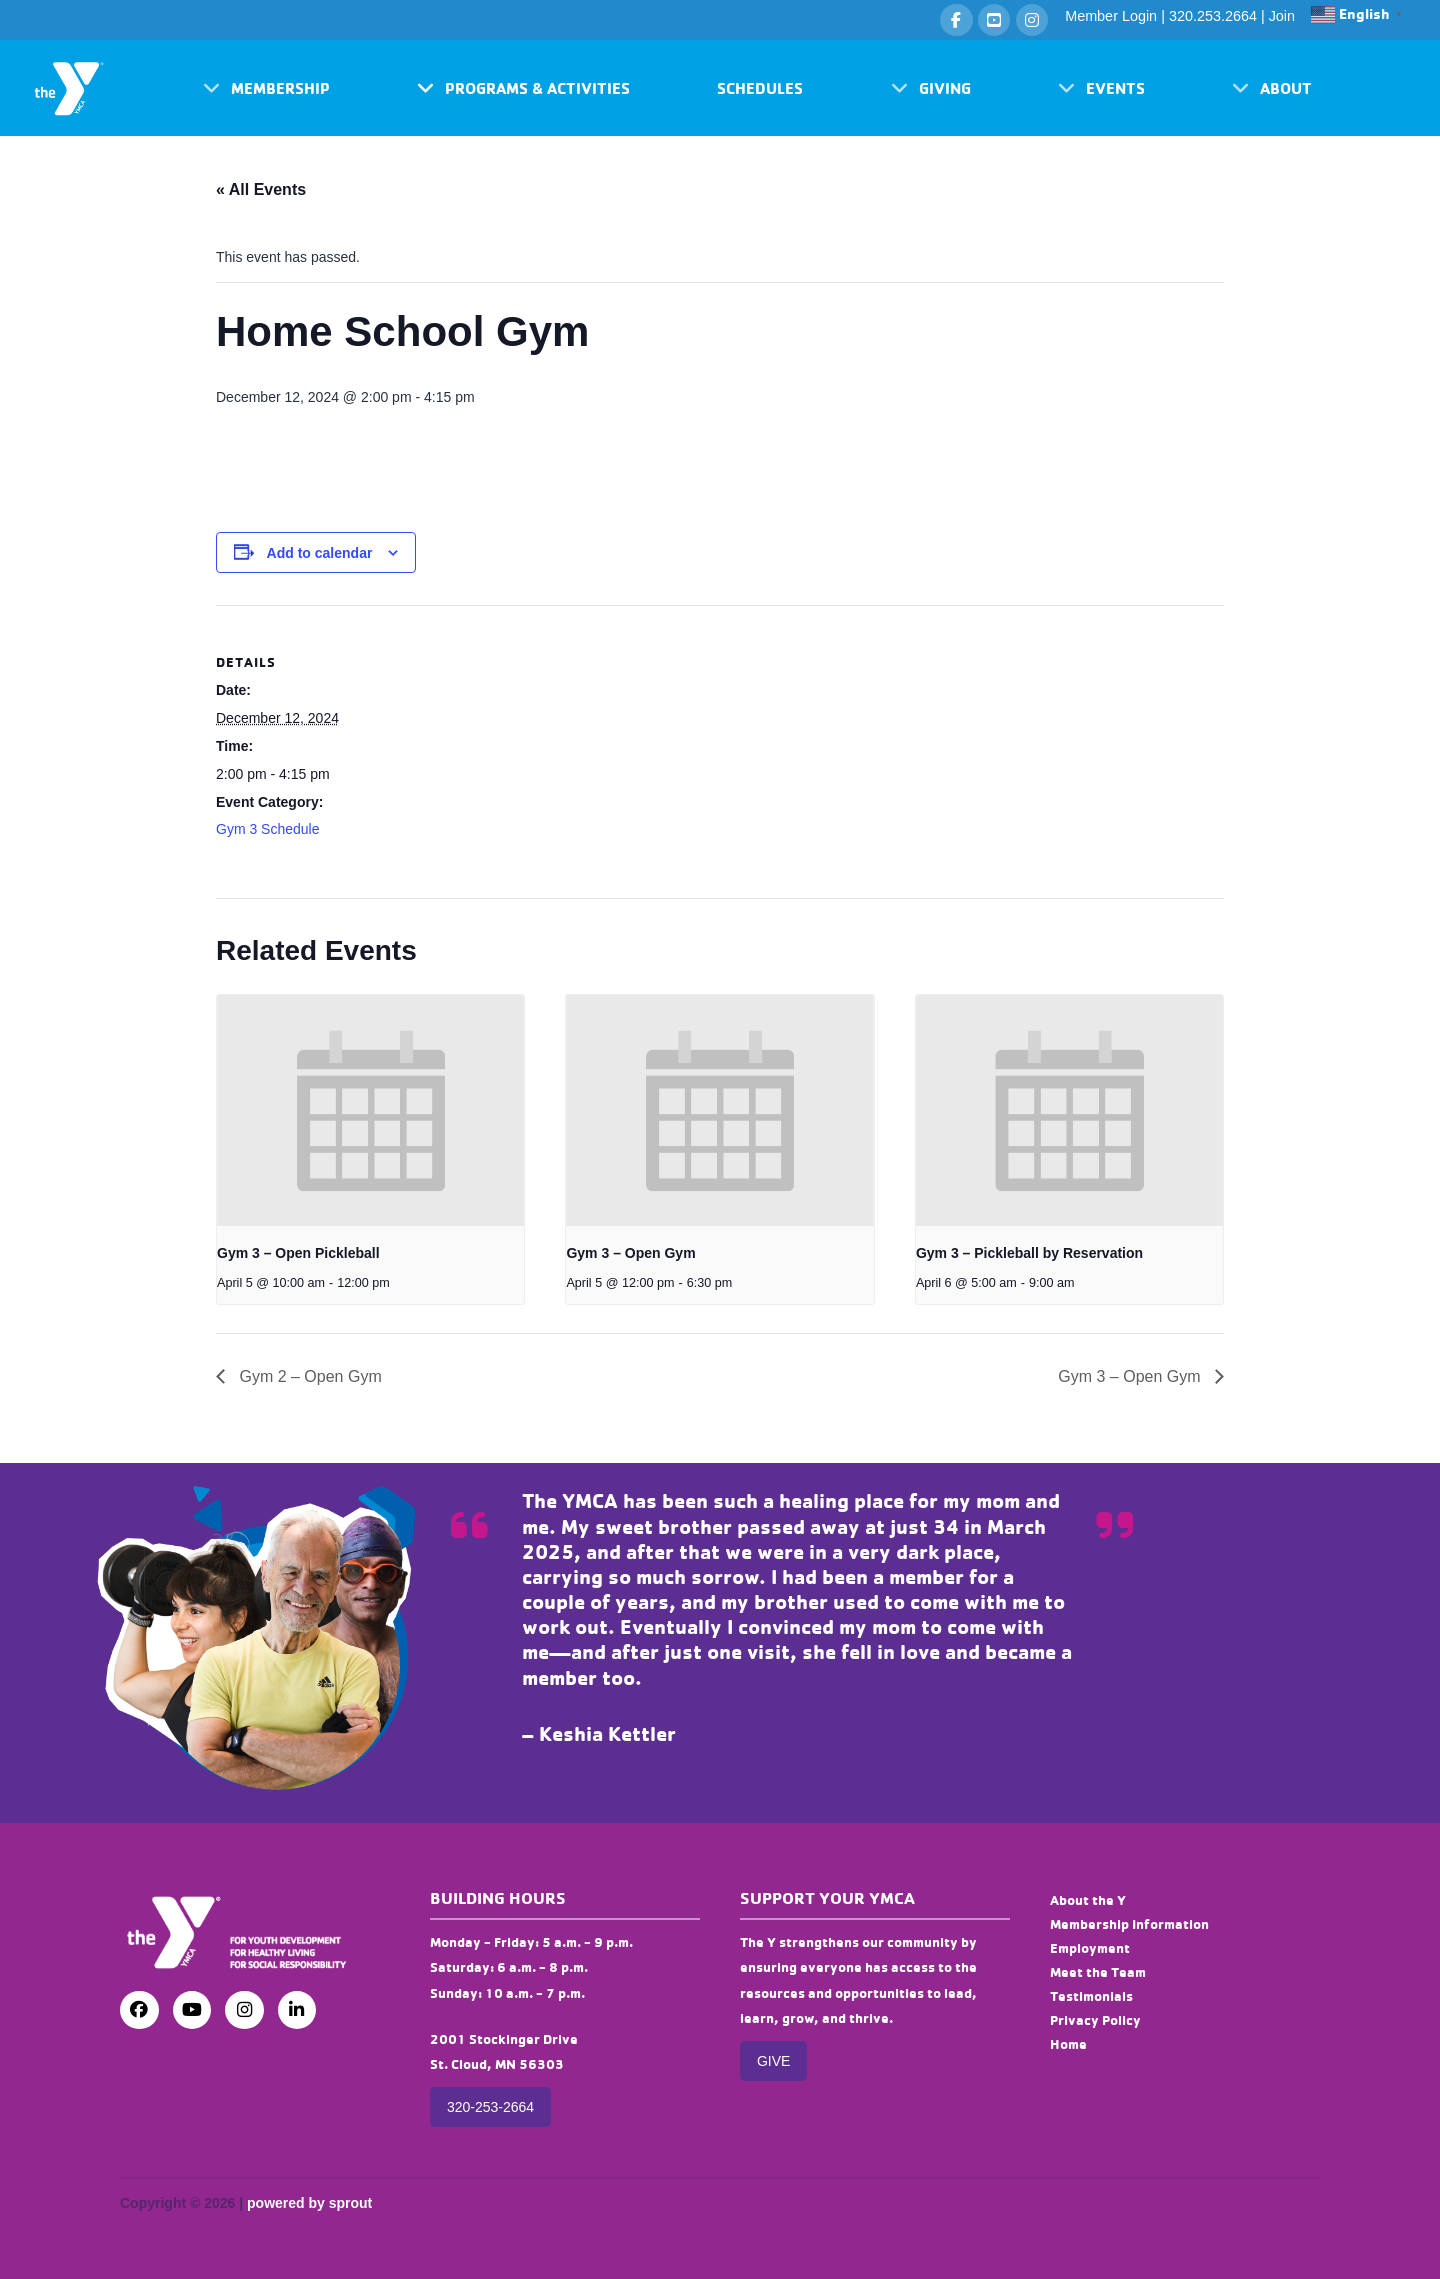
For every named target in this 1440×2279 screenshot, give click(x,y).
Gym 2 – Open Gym (308, 1376)
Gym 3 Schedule (268, 829)
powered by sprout (309, 2203)
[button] (266, 88)
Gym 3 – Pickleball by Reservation (1029, 1253)
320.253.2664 (1213, 16)
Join (1282, 16)
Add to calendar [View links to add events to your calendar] (320, 553)
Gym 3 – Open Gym (630, 1253)
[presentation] (370, 1110)
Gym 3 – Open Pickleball (298, 1253)
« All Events (261, 189)
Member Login (1111, 16)
